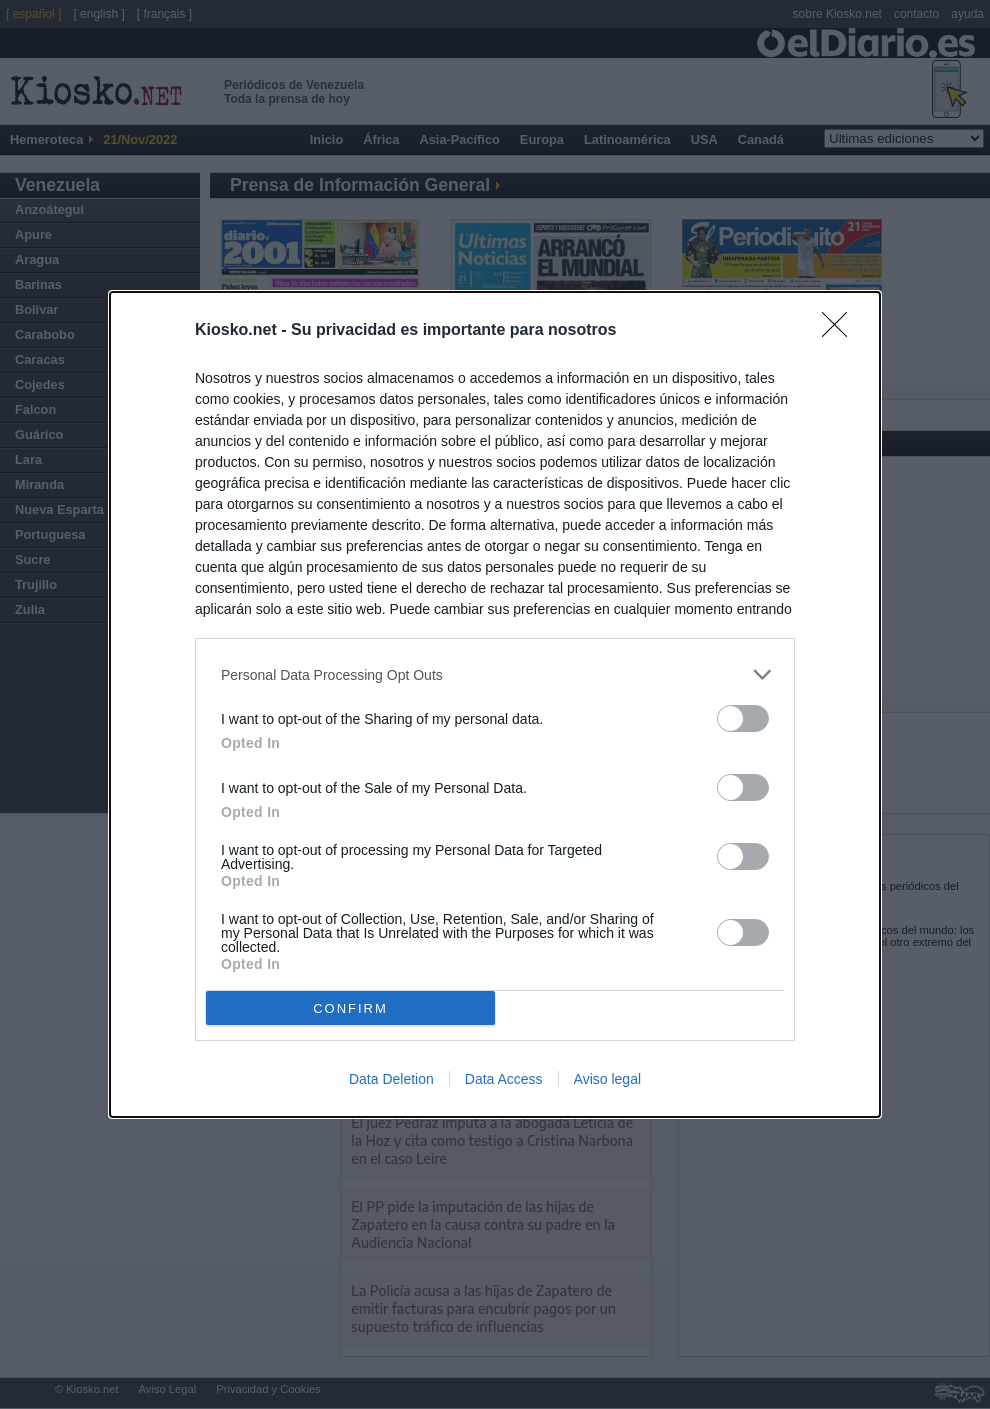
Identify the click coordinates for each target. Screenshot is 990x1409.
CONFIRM (350, 1008)
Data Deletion (391, 1079)
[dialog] (495, 704)
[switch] (743, 718)
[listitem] (495, 674)
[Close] (841, 331)
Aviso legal (607, 1079)
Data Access (504, 1079)
